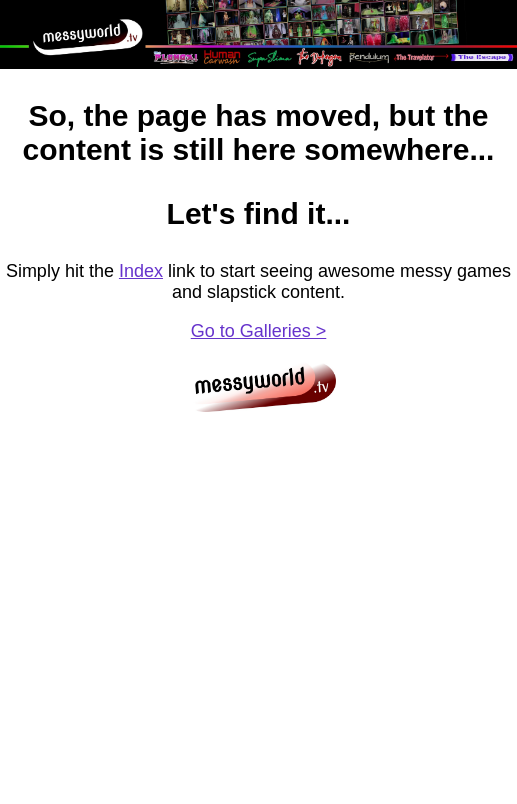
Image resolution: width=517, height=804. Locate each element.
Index (141, 271)
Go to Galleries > (259, 331)
